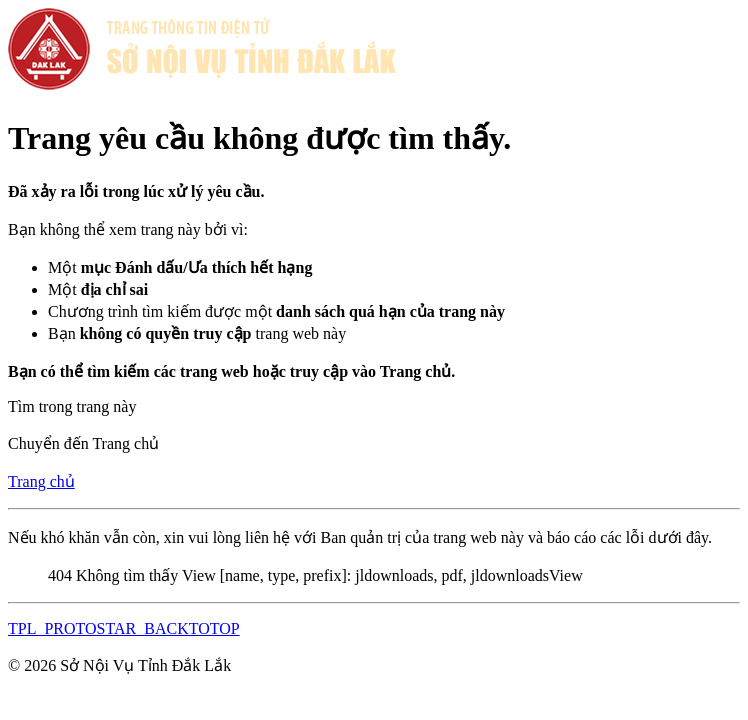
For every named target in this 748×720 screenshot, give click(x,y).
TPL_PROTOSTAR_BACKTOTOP (124, 628)
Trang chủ (41, 481)
